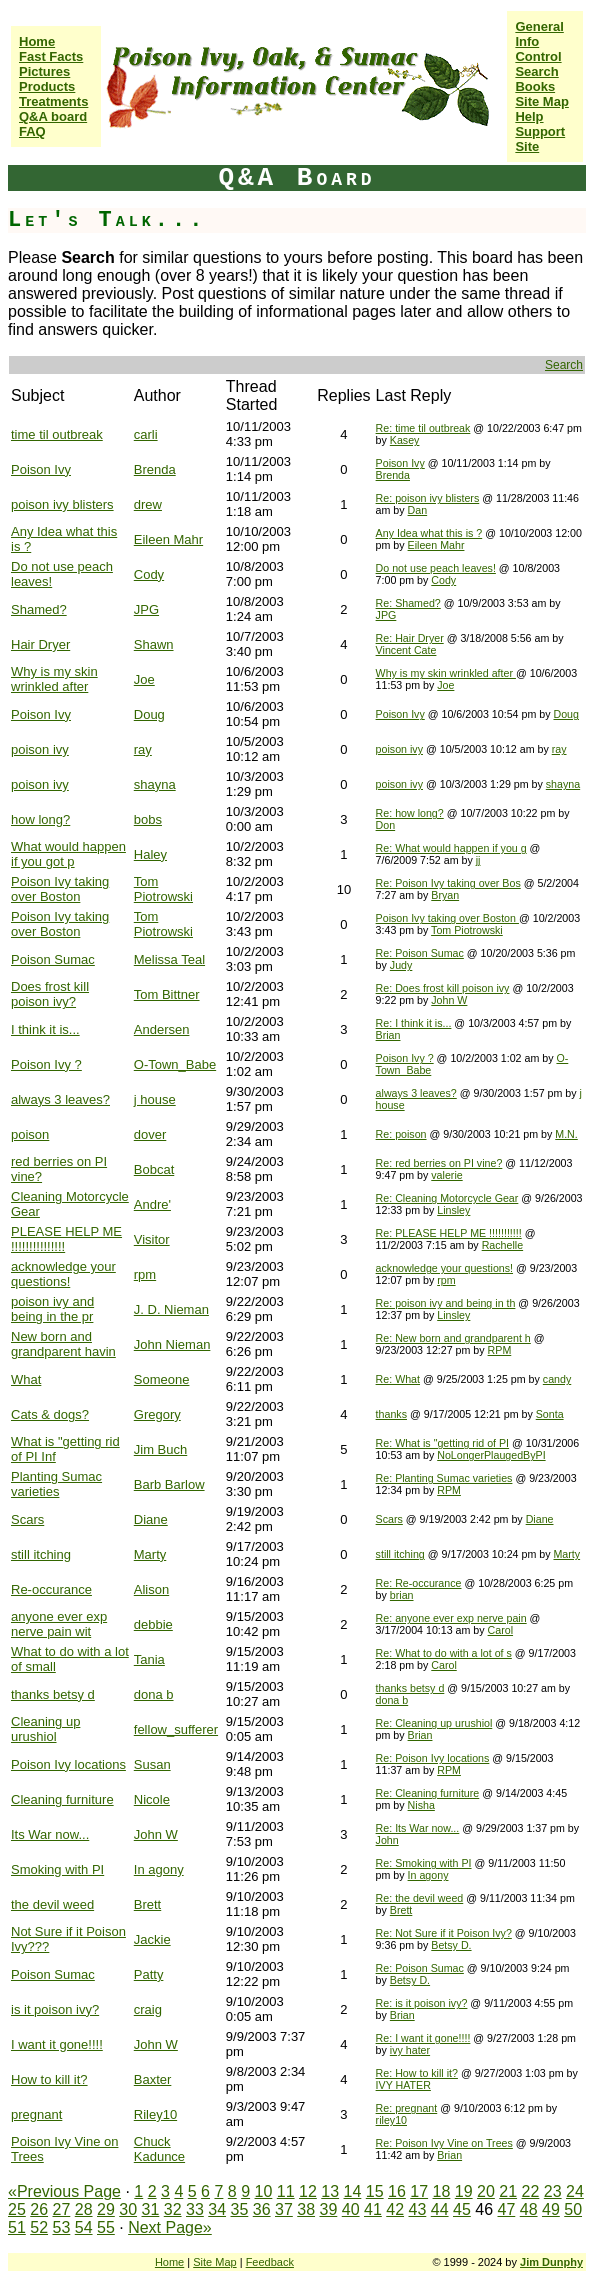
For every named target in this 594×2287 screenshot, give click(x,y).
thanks (391, 1414)
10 (264, 2191)
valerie (446, 1175)
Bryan (445, 895)
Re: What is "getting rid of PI (443, 1443)
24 (575, 2191)
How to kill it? (49, 2079)
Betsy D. (451, 1945)
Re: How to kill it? (417, 2073)
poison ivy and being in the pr (52, 1309)
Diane (151, 1519)
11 (286, 2191)
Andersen (162, 1029)
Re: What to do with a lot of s (444, 1653)
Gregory (157, 1414)
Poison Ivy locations (68, 1764)
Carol (500, 1630)
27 (62, 2209)
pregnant (36, 2114)
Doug (149, 714)
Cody (149, 574)
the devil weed (52, 1904)
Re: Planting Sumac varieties (444, 1478)
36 (262, 2209)
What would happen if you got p (68, 854)
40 (351, 2209)
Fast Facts (51, 56)
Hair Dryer (40, 644)
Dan (418, 510)
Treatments (53, 101)
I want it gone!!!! (57, 2044)
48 (529, 2209)
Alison (151, 1589)
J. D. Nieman (171, 1309)
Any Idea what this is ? (429, 533)
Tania (149, 1659)
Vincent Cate (406, 650)
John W (449, 1000)
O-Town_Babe (175, 1064)
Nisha (421, 1805)
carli (146, 434)
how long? (40, 819)
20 (486, 2191)
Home (37, 41)
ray (143, 749)
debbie (153, 1624)
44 (440, 2209)
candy (557, 1379)
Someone (162, 1379)
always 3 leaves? (60, 1099)
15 (375, 2191)
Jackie (152, 1939)
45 (462, 2209)
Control (538, 56)
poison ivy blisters (62, 504)
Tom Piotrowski (163, 889)
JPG (146, 609)
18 (442, 2191)
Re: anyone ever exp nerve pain (451, 1618)
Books (535, 86)
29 (106, 2209)
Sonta (550, 1414)
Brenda (155, 469)
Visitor (152, 1239)
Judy (401, 965)
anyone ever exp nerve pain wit (59, 1624)
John (387, 1840)
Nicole (152, 1799)
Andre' (152, 1204)
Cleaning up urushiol (45, 1729)
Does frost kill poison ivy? (50, 994)
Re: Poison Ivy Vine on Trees (444, 2143)
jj (478, 860)
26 (39, 2209)
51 (17, 2227)
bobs (148, 819)
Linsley (453, 1210)
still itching (41, 1554)
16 (397, 2191)
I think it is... (45, 1029)
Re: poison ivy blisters (428, 498)
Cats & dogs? (50, 1414)
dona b (154, 1694)
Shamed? (39, 609)
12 (308, 2191)
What (26, 1379)
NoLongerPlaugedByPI (491, 1455)
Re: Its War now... (418, 1828)
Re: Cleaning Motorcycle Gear (447, 1198)
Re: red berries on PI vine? (439, 1163)
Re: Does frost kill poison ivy (443, 988)
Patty (149, 1974)
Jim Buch (160, 1449)
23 (553, 2191)
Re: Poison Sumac (420, 953)
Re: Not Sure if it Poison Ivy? (444, 1933)
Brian (388, 1035)
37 (284, 2209)
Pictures (44, 71)
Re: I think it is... (414, 1023)
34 (217, 2209)
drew (148, 504)
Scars (27, 1519)
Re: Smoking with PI (424, 1863)
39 (329, 2209)
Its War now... (50, 1834)
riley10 (391, 2120)
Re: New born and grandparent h (453, 1338)
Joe (144, 679)
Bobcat (154, 1169)
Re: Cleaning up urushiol (434, 1723)
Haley (150, 854)
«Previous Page (64, 2191)
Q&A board (53, 116)
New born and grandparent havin (63, 1344)
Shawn (154, 644)
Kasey (405, 440)
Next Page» (170, 2227)
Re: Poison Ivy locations (433, 1758)
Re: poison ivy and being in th (446, 1303)
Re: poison (401, 1134)
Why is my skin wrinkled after (54, 679)
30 (128, 2209)
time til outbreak (57, 434)
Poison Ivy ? (46, 1064)
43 (418, 2209)
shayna (155, 784)
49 (551, 2209)
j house (155, 1099)
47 (506, 2209)
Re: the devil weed (420, 1898)
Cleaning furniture (62, 1799)
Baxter (153, 2079)
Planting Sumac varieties (56, 1484)
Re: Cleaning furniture (428, 1793)
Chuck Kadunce (159, 2149)
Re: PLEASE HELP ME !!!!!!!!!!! (449, 1233)
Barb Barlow (169, 1484)
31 (151, 2209)
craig (148, 2009)
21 (508, 2191)
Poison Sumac (53, 959)
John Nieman (172, 1344)
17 (419, 2191)
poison (30, 1134)
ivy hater (410, 2050)
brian (402, 1595)
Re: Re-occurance (419, 1583)
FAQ (32, 131)
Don (386, 825)
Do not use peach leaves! (436, 568)
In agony (159, 1869)
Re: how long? (410, 813)
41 (373, 2209)
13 (330, 2191)
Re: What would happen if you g (451, 848)
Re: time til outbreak (423, 428)
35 (240, 2209)
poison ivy (40, 749)
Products (47, 86)
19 (464, 2191)
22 (531, 2191)
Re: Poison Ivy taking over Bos (448, 883)
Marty (150, 1554)
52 (39, 2227)
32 (173, 2209)
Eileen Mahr (168, 539)
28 (84, 2209)
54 (84, 2227)
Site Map (541, 101)
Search (536, 71)
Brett (147, 1904)
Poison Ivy (41, 469)
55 (106, 2227)
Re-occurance (51, 1589)
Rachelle (502, 1245)
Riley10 (155, 2114)
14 (353, 2191)
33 (195, 2209)
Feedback (270, 2262)
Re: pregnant (407, 2108)
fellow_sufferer (176, 1729)
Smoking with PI (57, 1869)
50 (573, 2209)
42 (395, 2209)
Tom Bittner (167, 994)
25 (17, 2209)
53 (62, 2227)
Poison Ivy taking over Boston (60, 889)
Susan (152, 1764)
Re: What (398, 1379)
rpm (145, 1274)
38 (306, 2209)
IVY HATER (403, 2085)
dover (150, 1134)
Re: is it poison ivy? (422, 2003)
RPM (500, 1350)
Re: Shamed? (408, 603)
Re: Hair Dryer (410, 638)
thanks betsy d (53, 1694)
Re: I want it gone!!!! (423, 2038)
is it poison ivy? (55, 2009)
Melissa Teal (169, 959)
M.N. (566, 1134)
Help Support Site (540, 131)
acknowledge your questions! (63, 1274)
